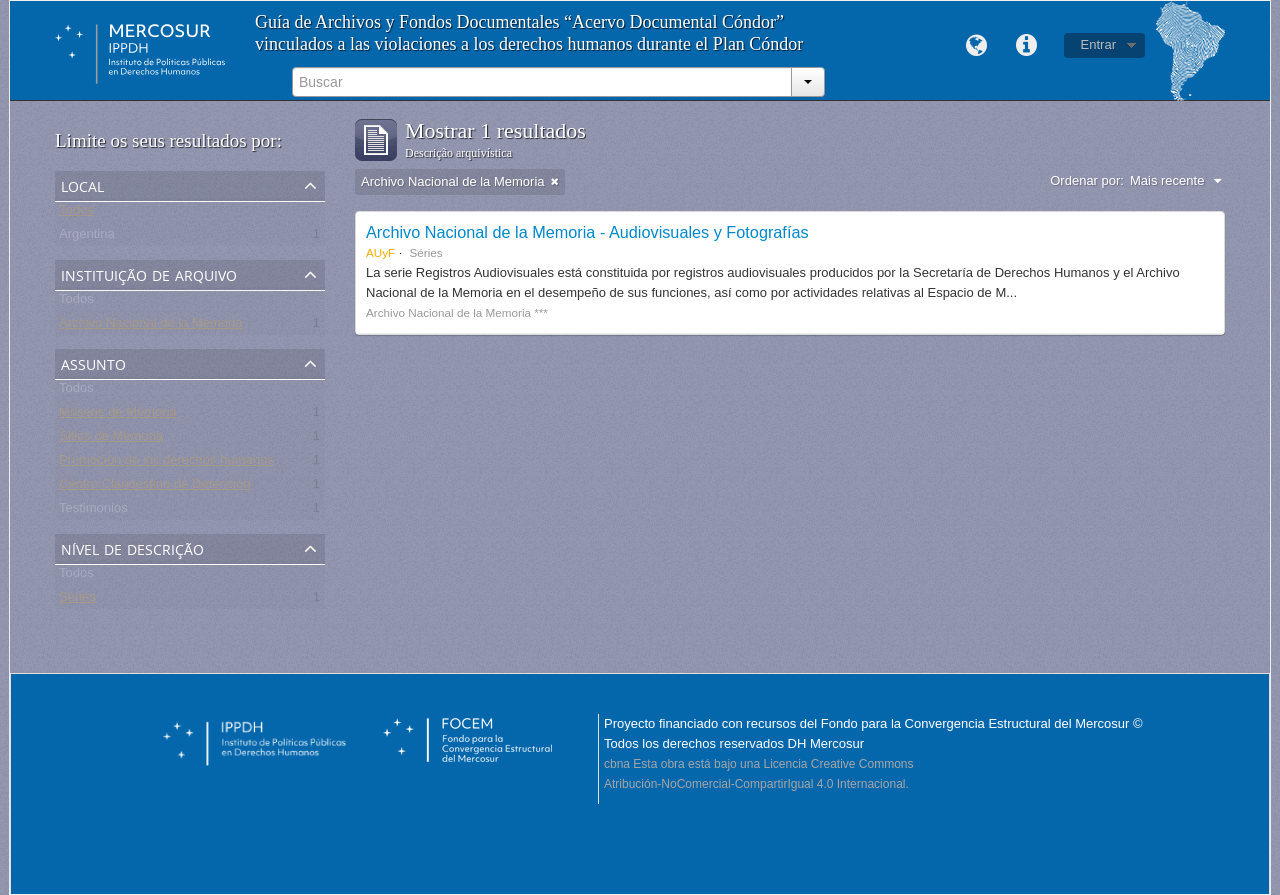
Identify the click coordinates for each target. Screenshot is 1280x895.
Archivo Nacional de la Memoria (151, 326)
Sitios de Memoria (111, 439)
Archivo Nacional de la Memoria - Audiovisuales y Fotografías (587, 232)
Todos (76, 213)
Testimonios (93, 511)
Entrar (1098, 44)
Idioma (977, 46)
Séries (77, 600)
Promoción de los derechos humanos (166, 463)
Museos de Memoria (118, 415)
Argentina (87, 237)
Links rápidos (1027, 46)
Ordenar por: (1087, 180)
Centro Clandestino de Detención (155, 487)
